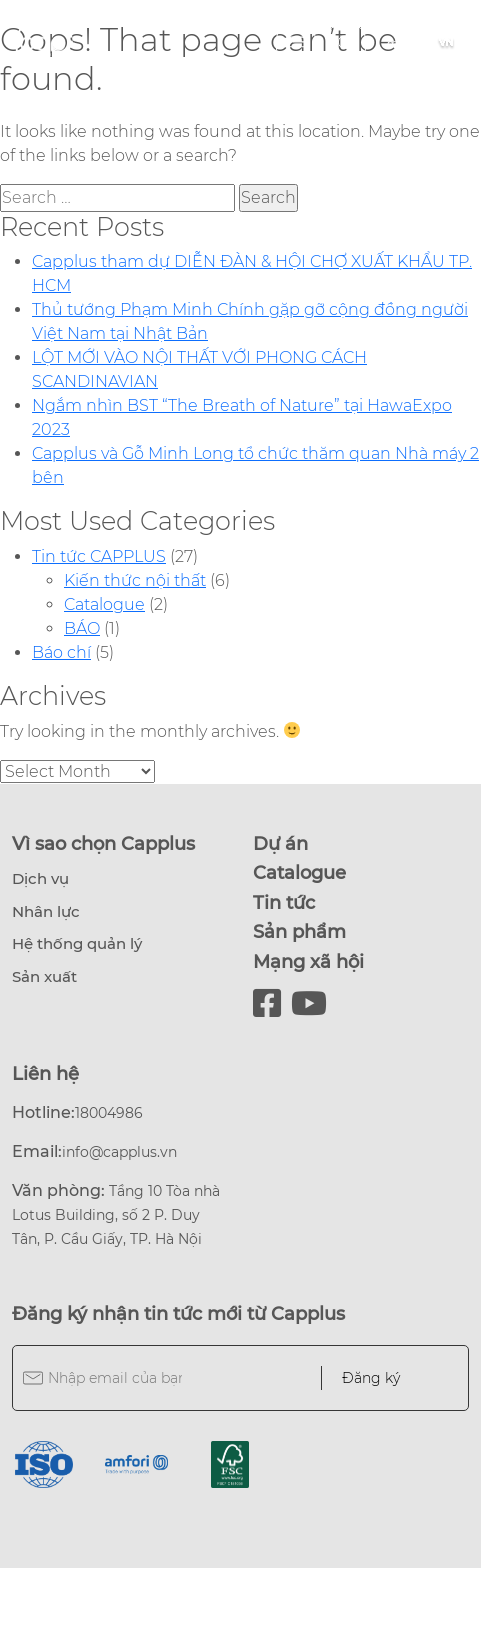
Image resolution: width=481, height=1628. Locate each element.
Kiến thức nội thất (135, 580)
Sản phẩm (299, 932)
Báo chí (61, 652)
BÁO (82, 628)
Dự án (280, 844)
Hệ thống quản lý (77, 943)
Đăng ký (371, 1378)
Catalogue (104, 604)
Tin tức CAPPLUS (99, 556)
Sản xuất (44, 976)
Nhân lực (46, 911)
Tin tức (284, 903)
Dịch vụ (40, 878)
